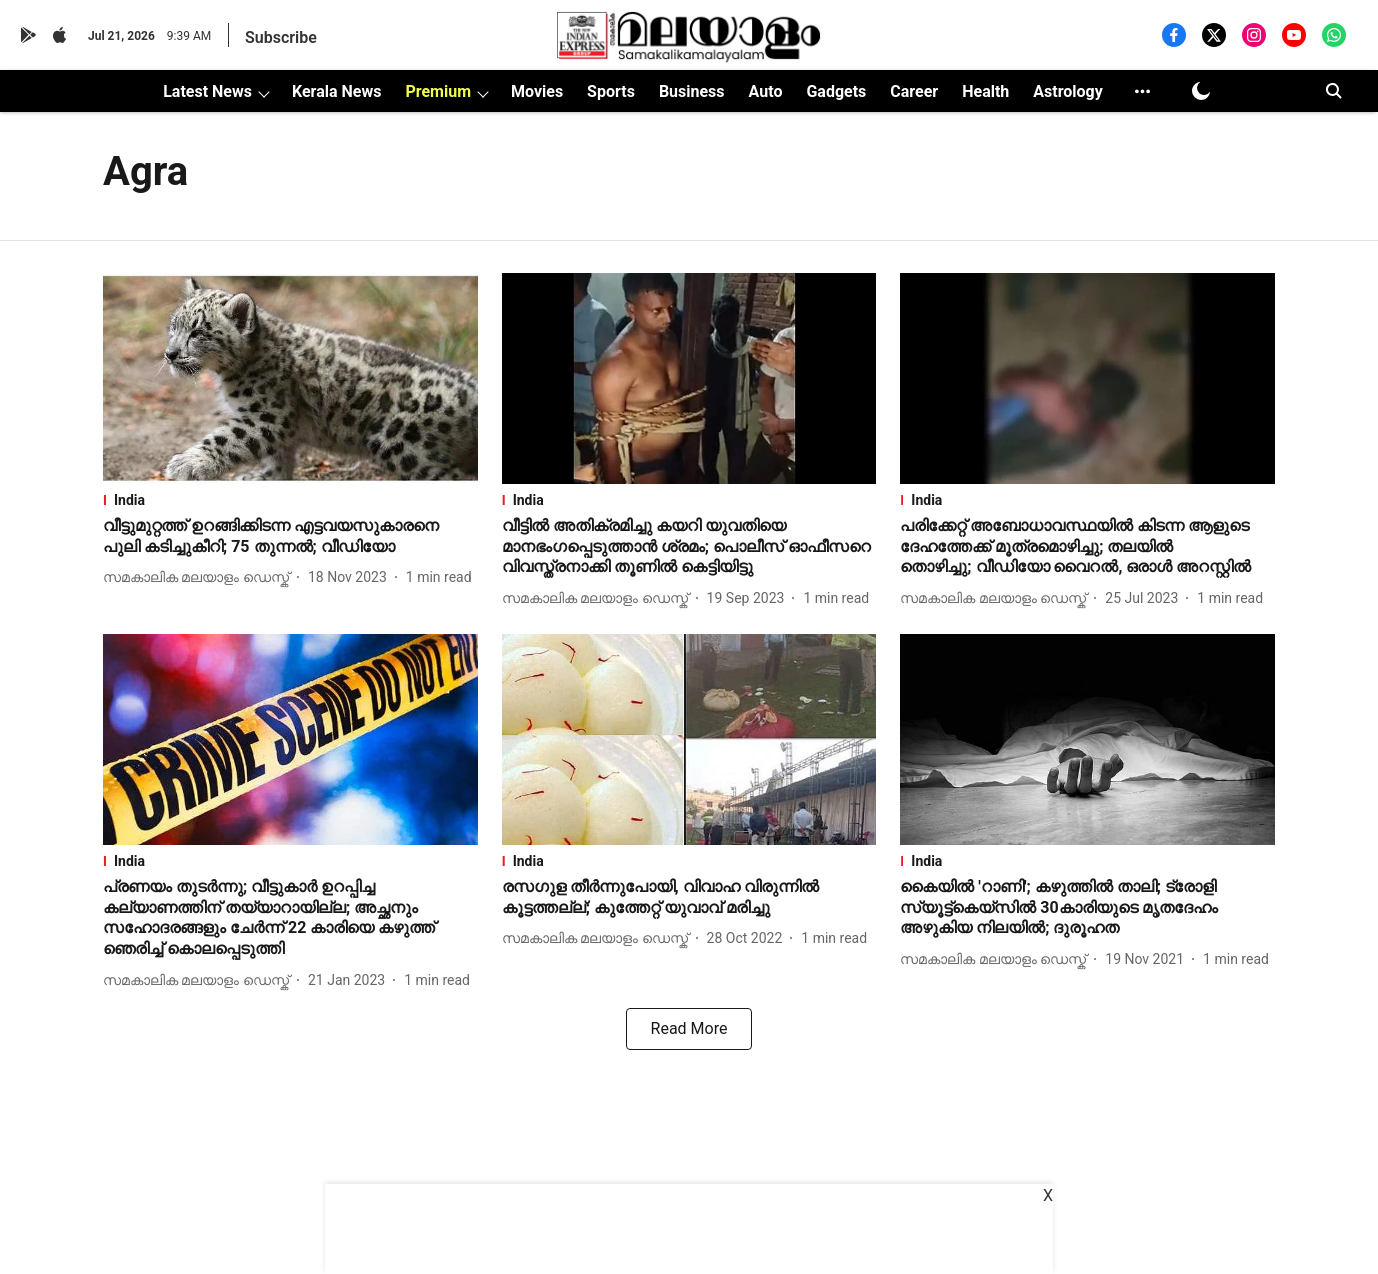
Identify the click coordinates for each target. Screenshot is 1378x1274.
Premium (438, 91)
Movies (537, 91)
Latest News (207, 91)
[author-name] (200, 577)
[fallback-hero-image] (290, 378)
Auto (766, 91)
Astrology (1068, 91)
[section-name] (290, 500)
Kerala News (336, 91)
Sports (611, 91)
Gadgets (836, 91)
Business (692, 91)
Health (985, 91)
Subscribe (281, 37)
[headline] (290, 537)
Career (914, 91)
